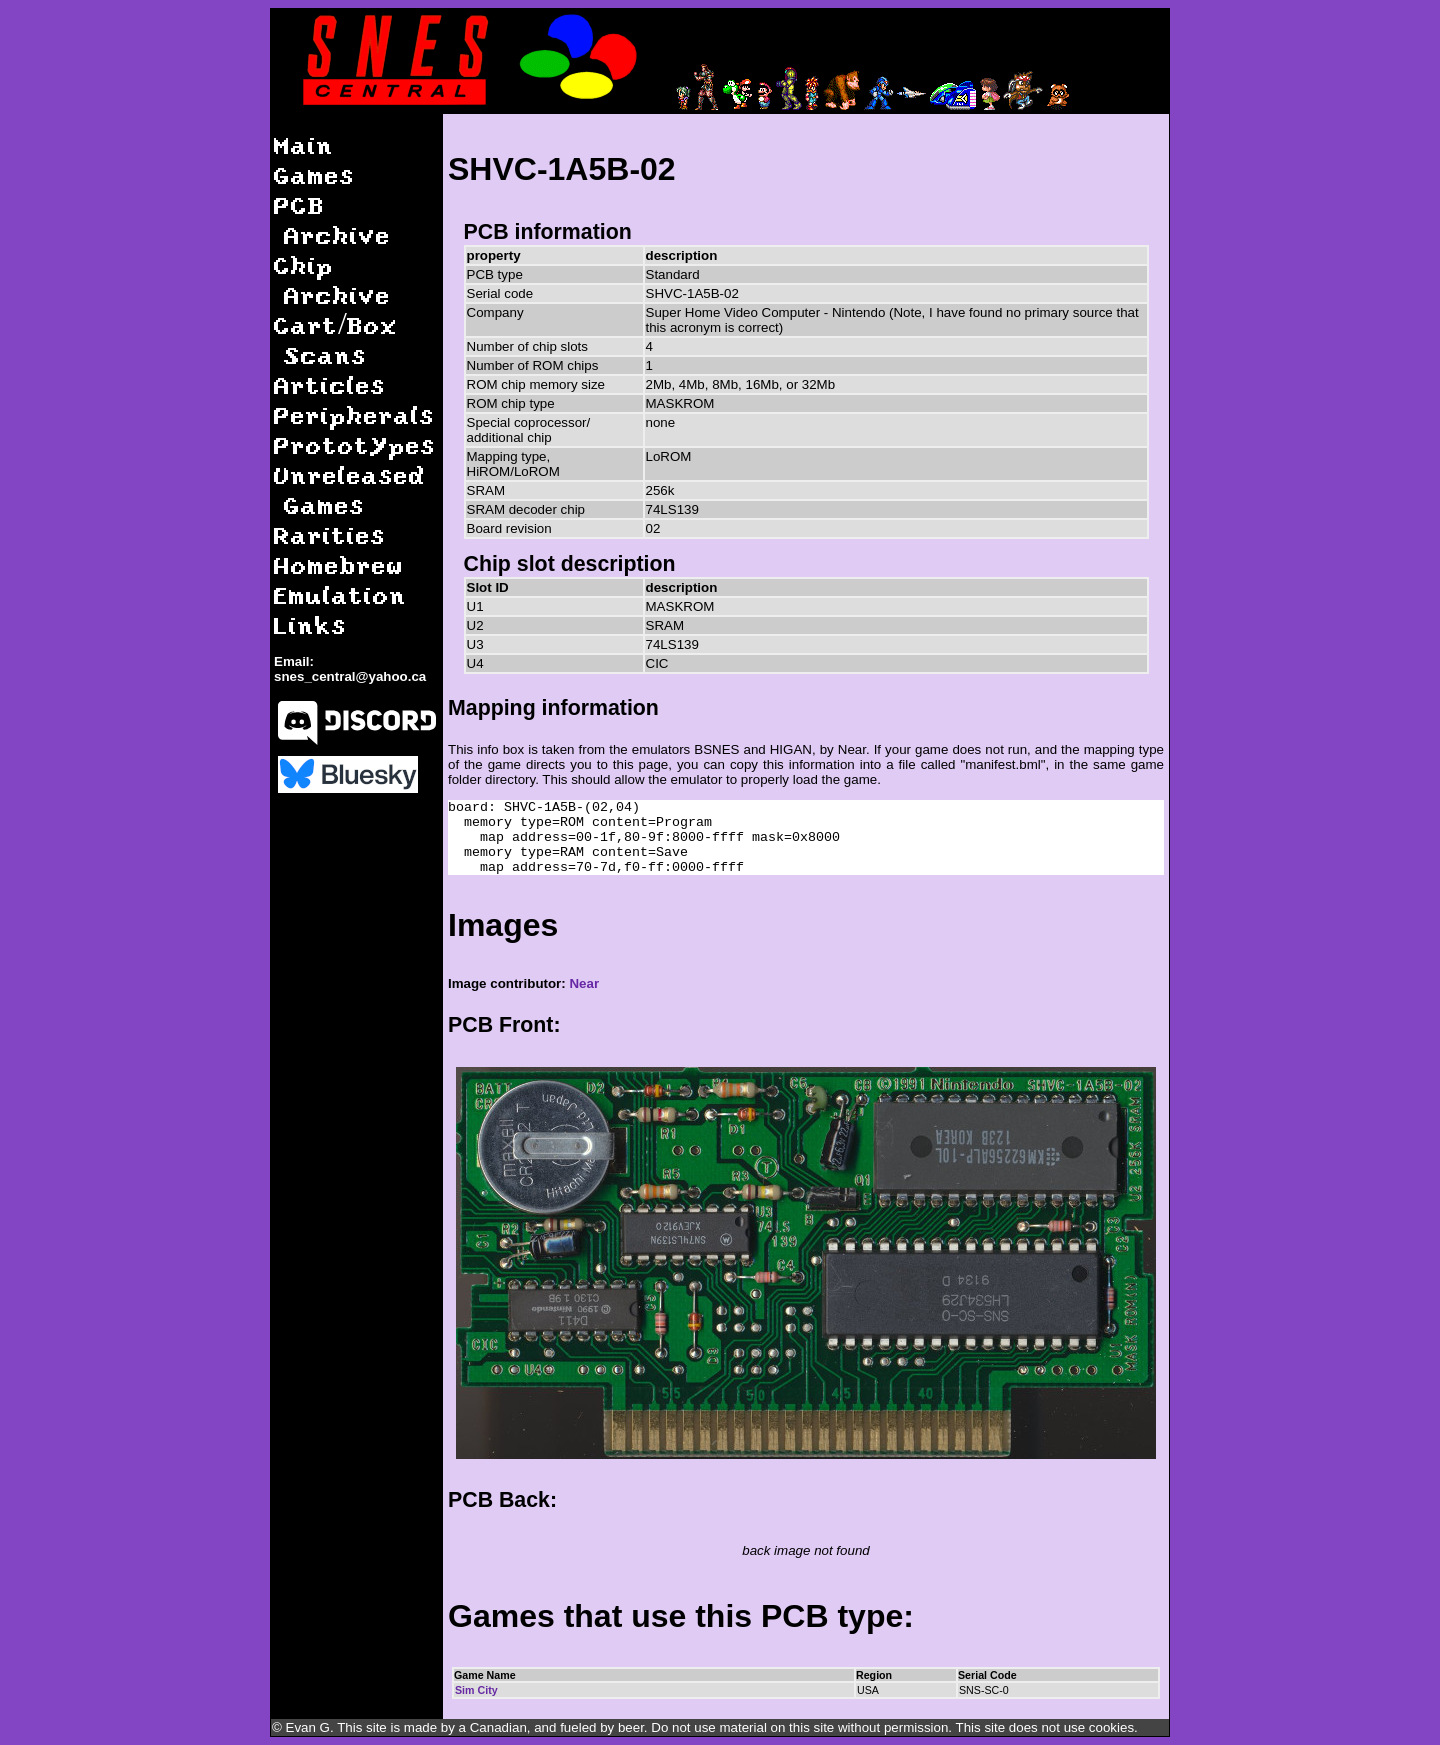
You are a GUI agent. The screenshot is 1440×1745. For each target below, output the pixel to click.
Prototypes (355, 444)
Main (304, 144)
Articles (330, 384)
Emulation (340, 594)
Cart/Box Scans (336, 339)
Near (584, 983)
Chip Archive (332, 279)
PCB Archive (332, 219)
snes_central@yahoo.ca (350, 676)
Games (314, 174)
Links (310, 624)
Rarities (330, 534)
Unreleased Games (350, 489)
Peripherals (354, 414)
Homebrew (339, 564)
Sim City (476, 1690)
